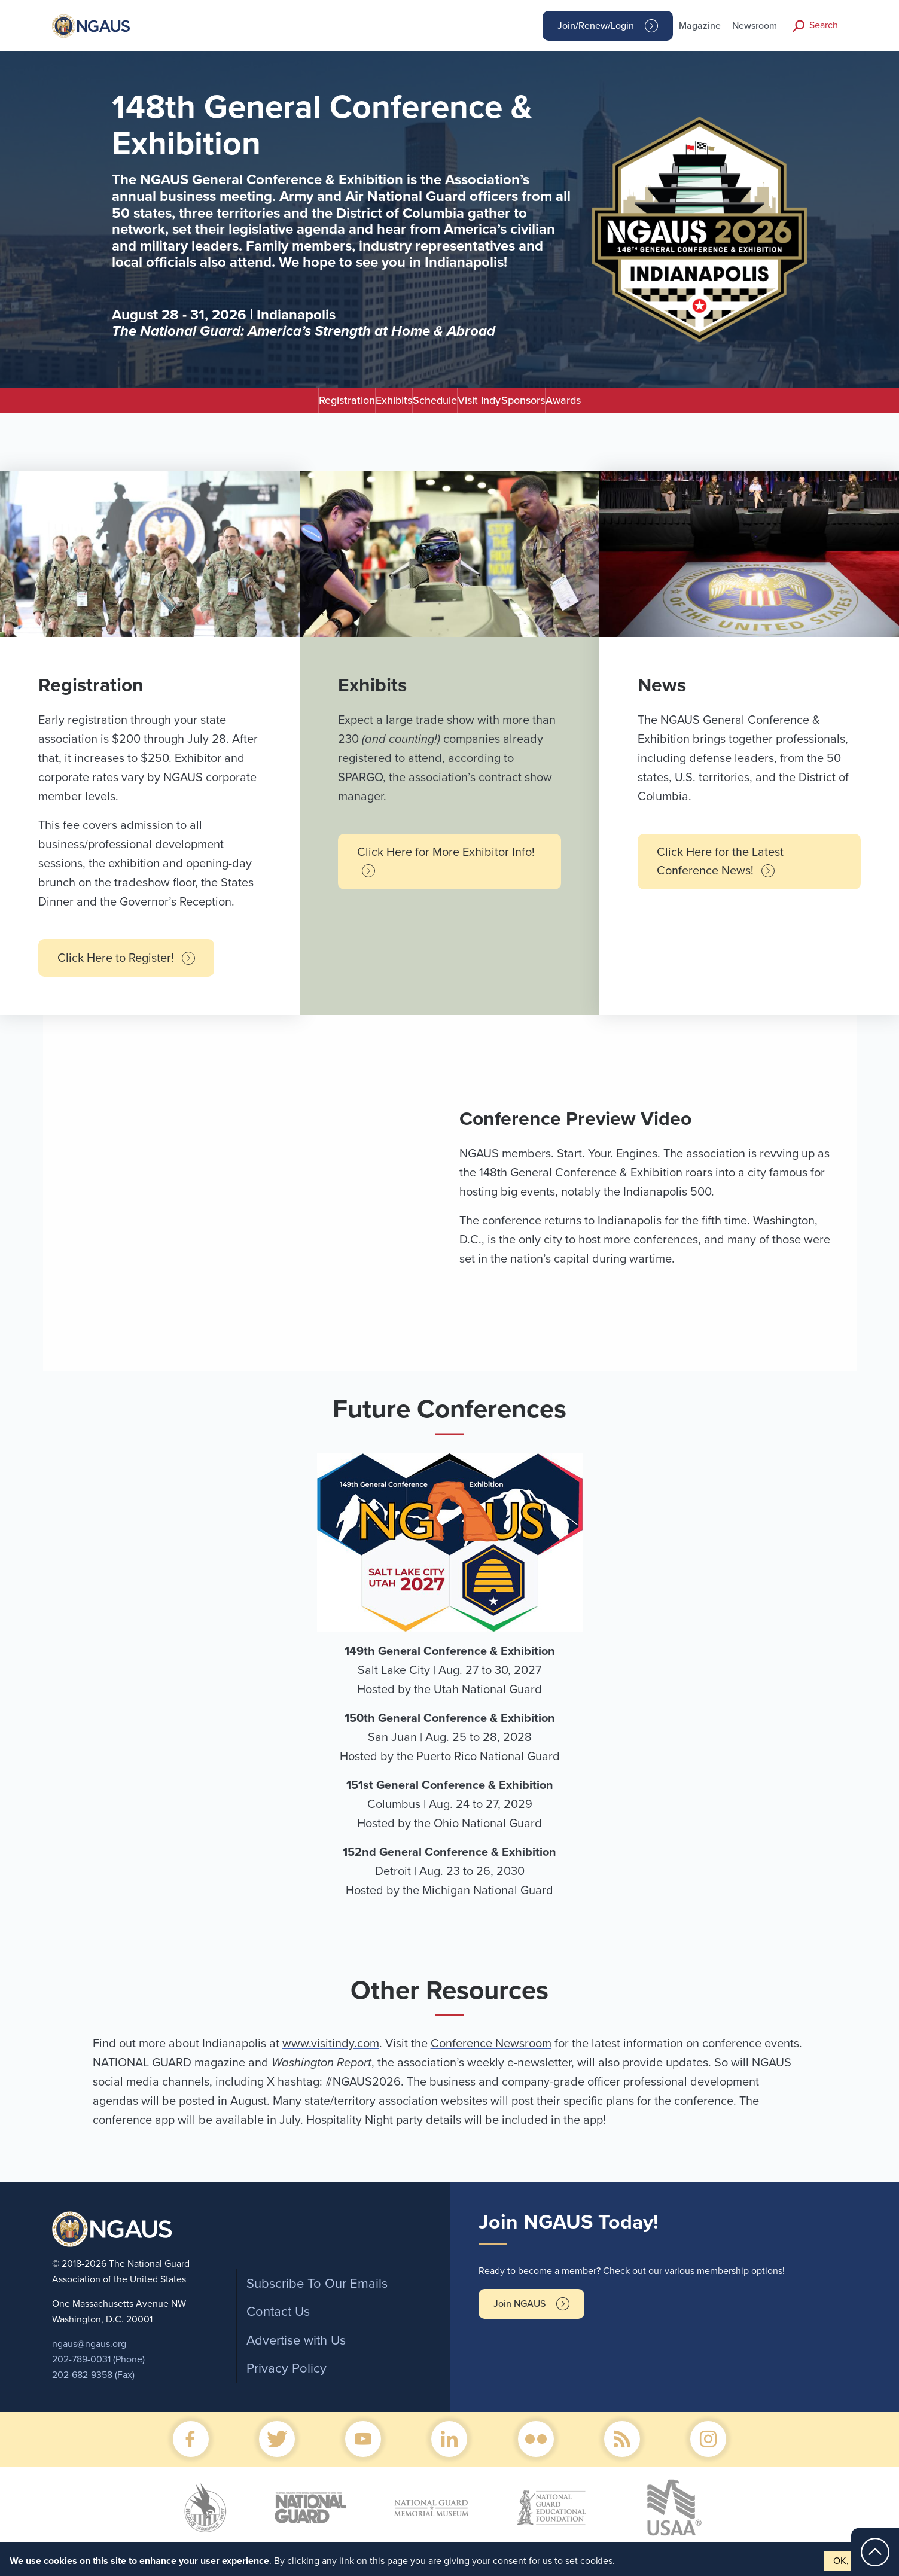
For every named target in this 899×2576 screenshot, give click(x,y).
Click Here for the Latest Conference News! (720, 871)
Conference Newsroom (491, 2053)
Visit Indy (503, 404)
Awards (682, 404)
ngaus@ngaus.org (89, 2353)
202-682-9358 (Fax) (93, 2385)
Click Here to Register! (126, 968)
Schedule (411, 404)
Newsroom (754, 26)
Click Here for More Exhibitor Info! (446, 871)
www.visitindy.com (330, 2053)
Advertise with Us (296, 2350)
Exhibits (322, 404)
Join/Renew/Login (595, 26)
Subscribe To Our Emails (317, 2293)
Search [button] (823, 25)
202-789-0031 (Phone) (98, 2369)
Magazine (700, 26)
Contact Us (278, 2321)
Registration (227, 404)
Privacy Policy (286, 2378)
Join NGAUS (519, 2313)
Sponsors (595, 404)
